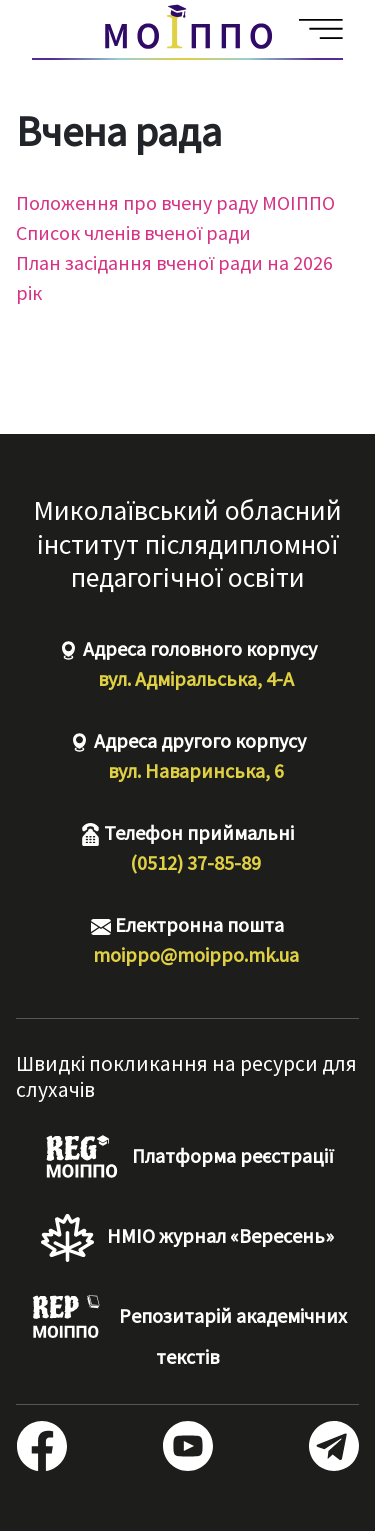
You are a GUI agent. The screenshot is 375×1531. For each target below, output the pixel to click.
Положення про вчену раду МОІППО (175, 202)
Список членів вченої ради (133, 232)
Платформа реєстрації (187, 1158)
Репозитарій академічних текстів (187, 1331)
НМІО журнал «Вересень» (187, 1238)
